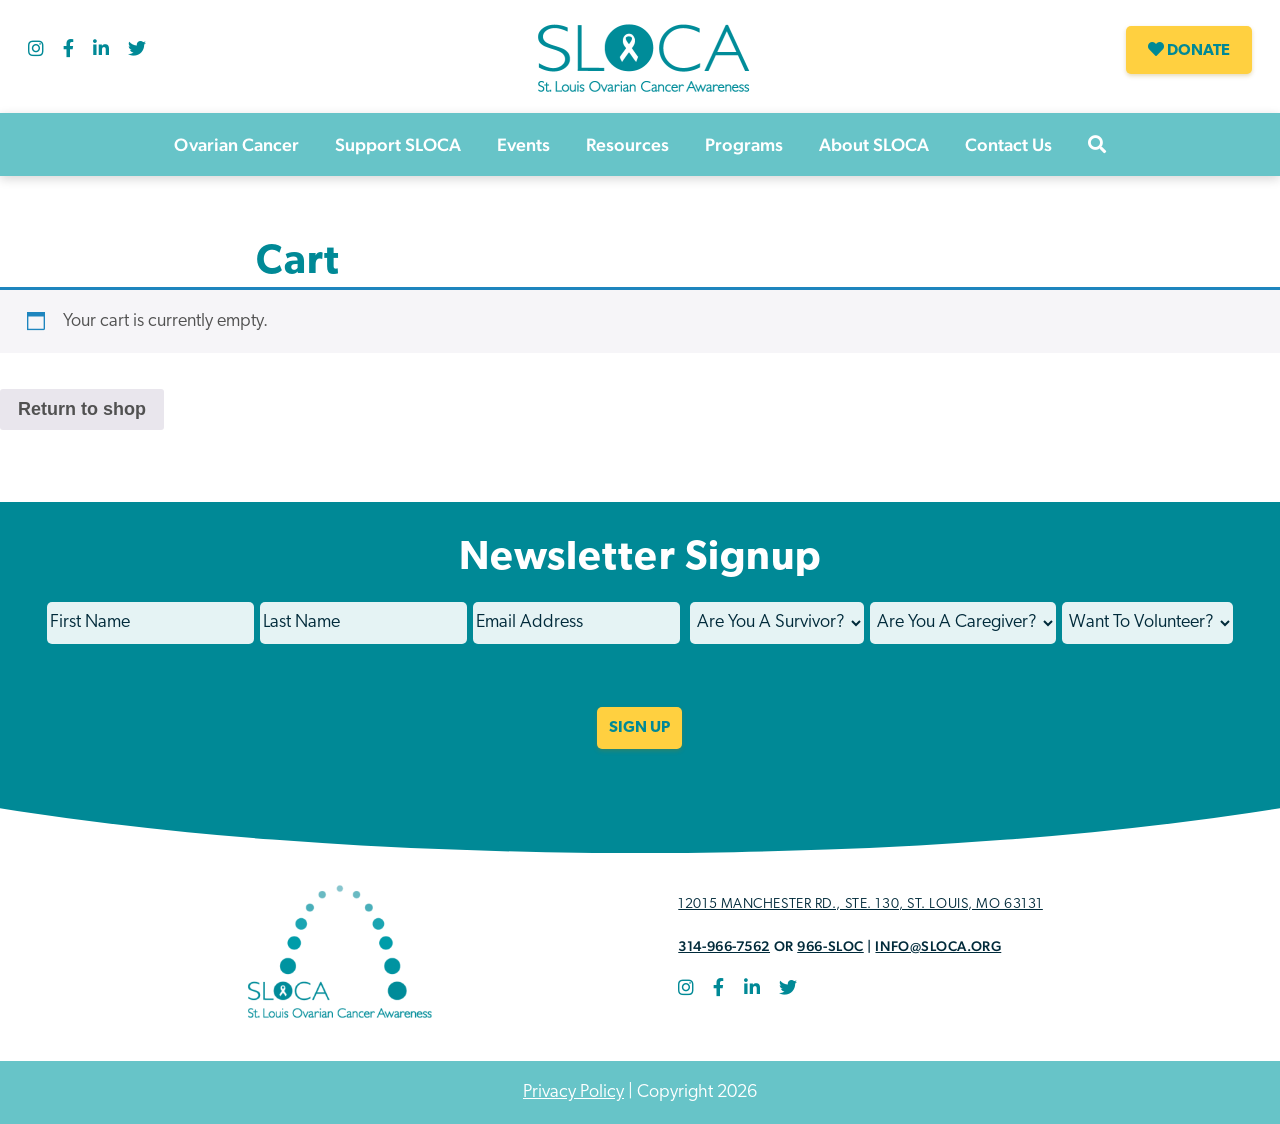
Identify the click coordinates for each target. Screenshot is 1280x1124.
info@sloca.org (938, 946)
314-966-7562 (724, 946)
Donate (1189, 50)
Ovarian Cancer (236, 144)
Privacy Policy (573, 1092)
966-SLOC (830, 946)
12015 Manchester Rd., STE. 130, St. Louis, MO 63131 (860, 904)
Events (523, 144)
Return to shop (82, 409)
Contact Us (1008, 144)
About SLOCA (874, 144)
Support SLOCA (398, 144)
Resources (627, 144)
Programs (744, 144)
